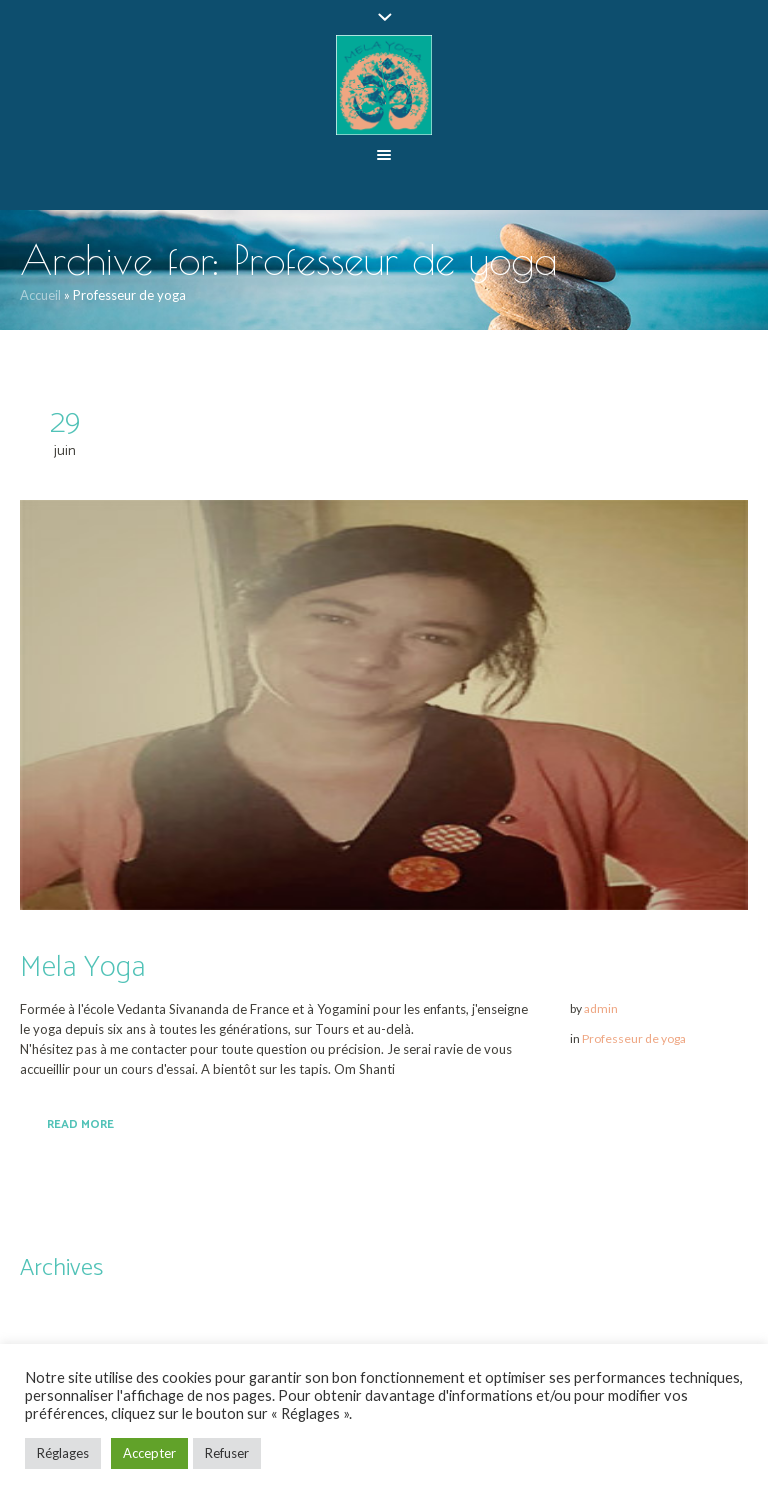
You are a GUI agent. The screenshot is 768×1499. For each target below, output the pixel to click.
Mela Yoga (83, 967)
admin (601, 1008)
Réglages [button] (63, 1453)
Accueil (40, 295)
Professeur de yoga (634, 1038)
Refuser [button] (227, 1453)
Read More (80, 1124)
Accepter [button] (149, 1453)
